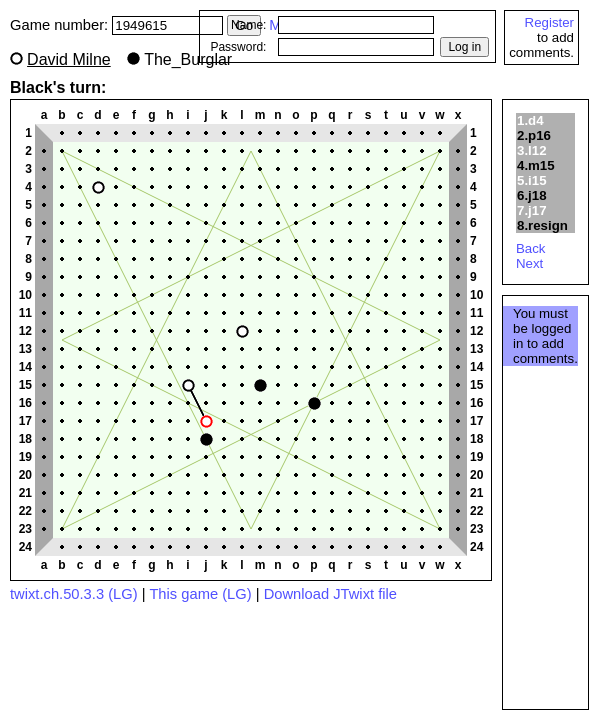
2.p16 (534, 135)
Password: (238, 47)
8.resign (542, 225)
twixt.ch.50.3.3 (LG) (74, 594)
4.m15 (536, 165)
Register (549, 22)
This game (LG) (200, 594)
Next (529, 263)
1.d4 (530, 120)
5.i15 (532, 180)
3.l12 (532, 150)
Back (531, 248)
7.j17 (532, 210)
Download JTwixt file (330, 594)
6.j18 (532, 195)
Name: (248, 25)
